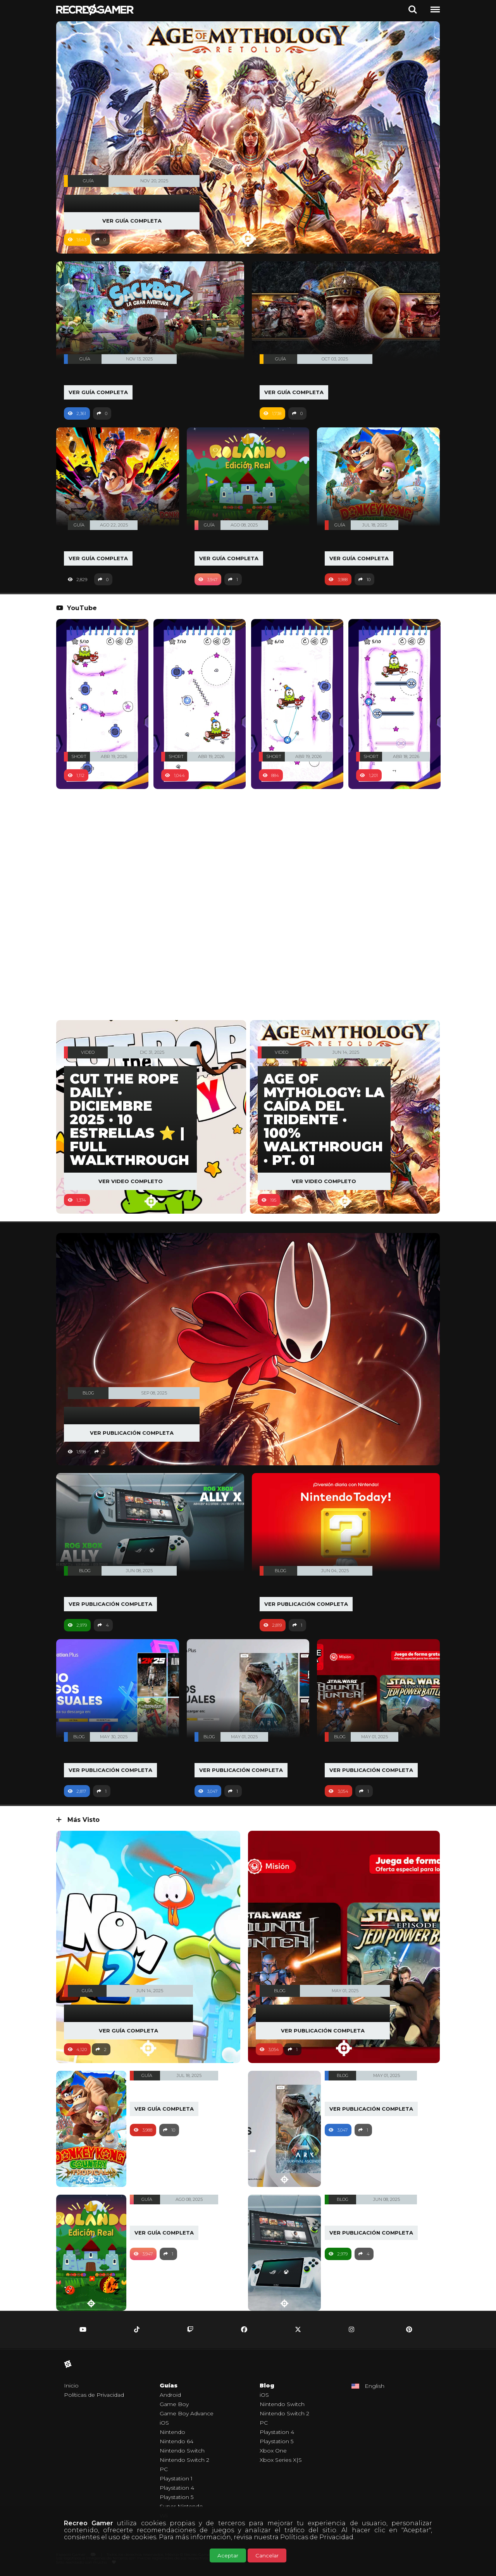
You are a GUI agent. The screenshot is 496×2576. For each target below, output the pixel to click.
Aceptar (227, 2555)
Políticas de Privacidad (316, 2537)
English (374, 2385)
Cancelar (267, 2555)
